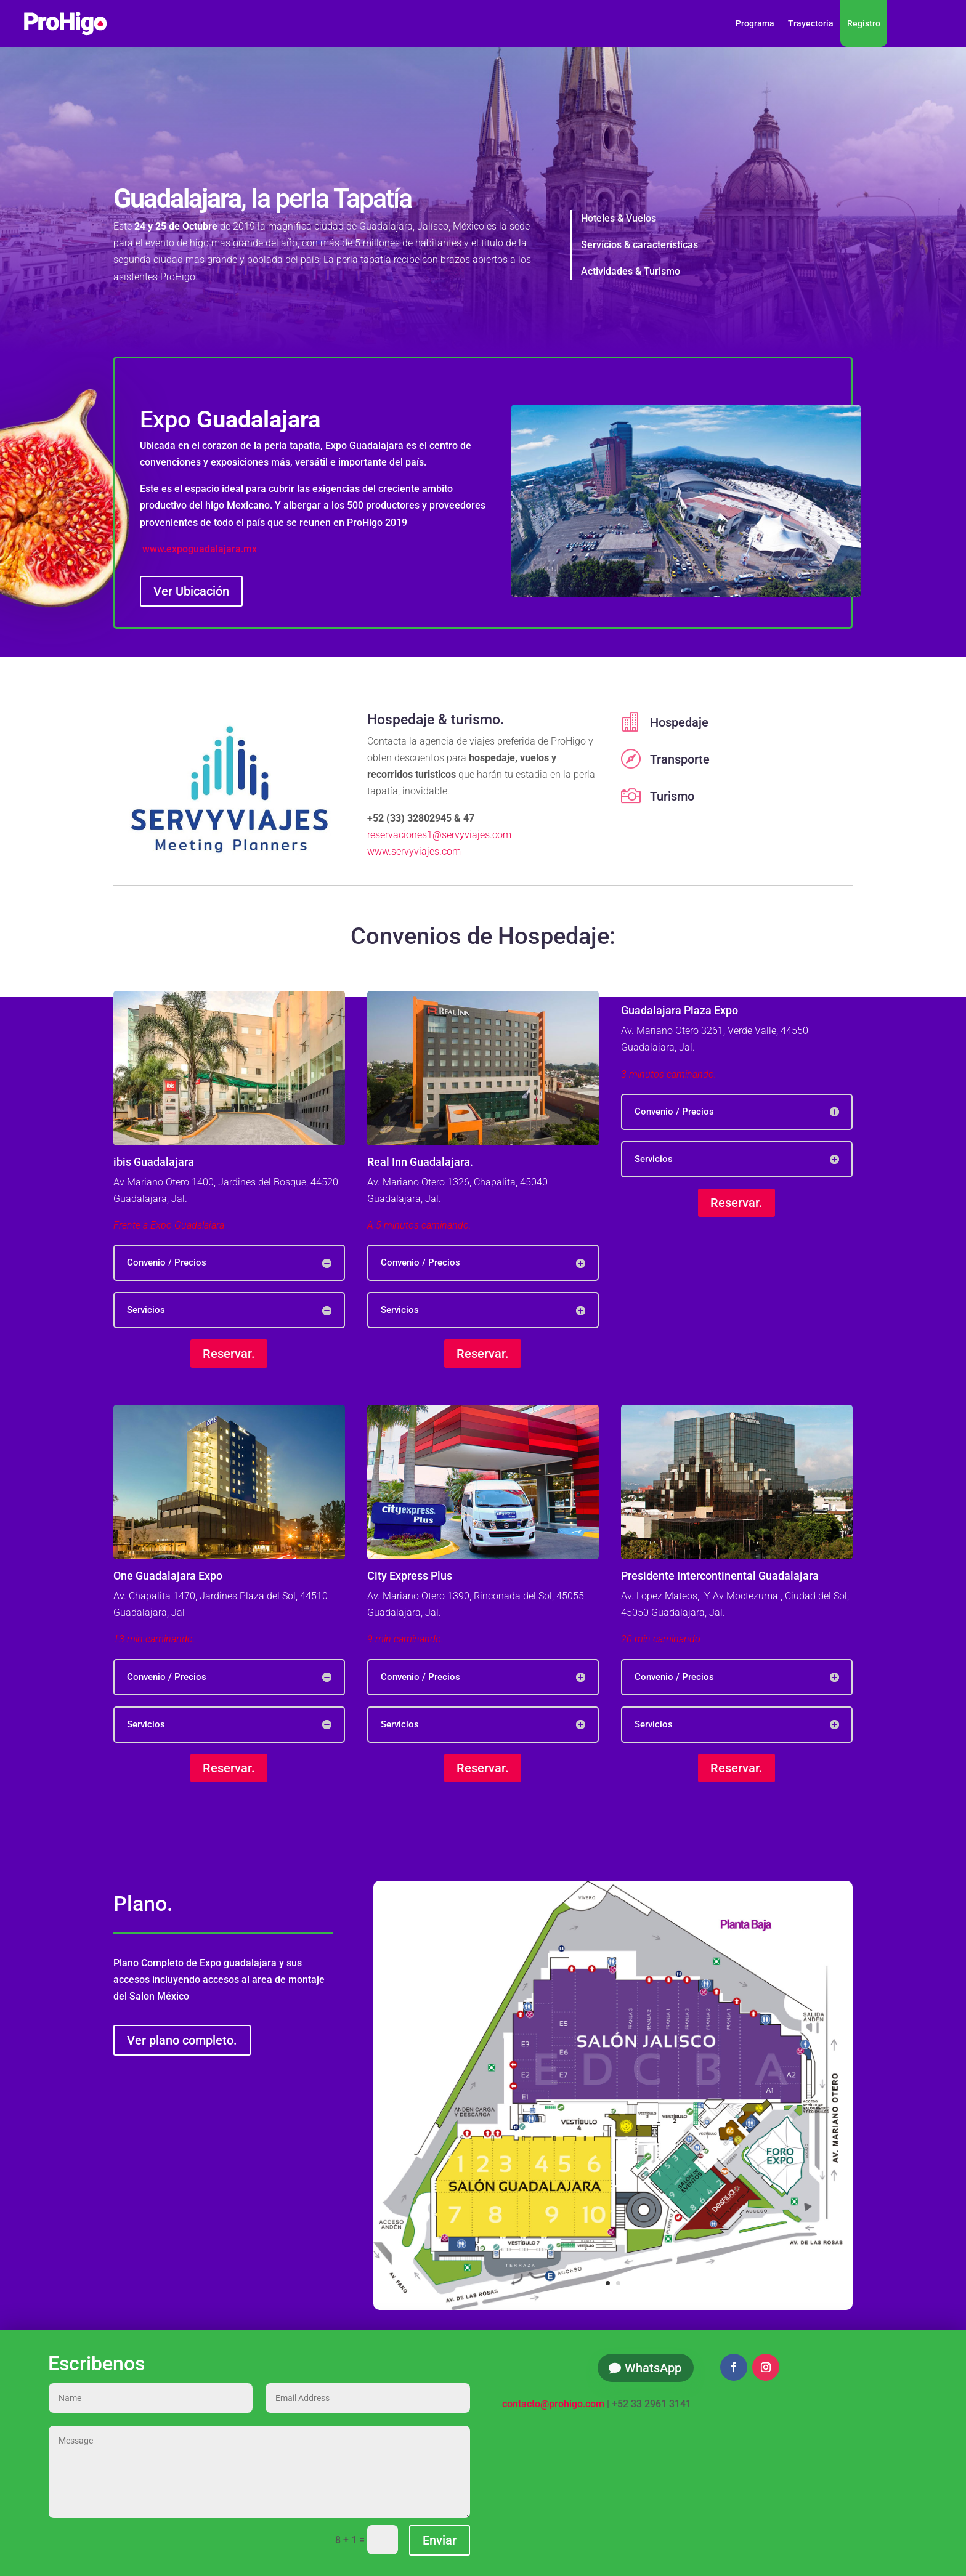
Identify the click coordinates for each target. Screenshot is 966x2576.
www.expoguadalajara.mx (199, 549)
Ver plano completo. (182, 2040)
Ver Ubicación (191, 591)
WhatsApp (653, 2367)
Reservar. (229, 1353)
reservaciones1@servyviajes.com (439, 835)
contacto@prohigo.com (553, 2404)
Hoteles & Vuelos (618, 218)
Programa (755, 23)
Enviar (440, 2540)
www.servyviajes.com (414, 851)
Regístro (863, 23)
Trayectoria (811, 23)
